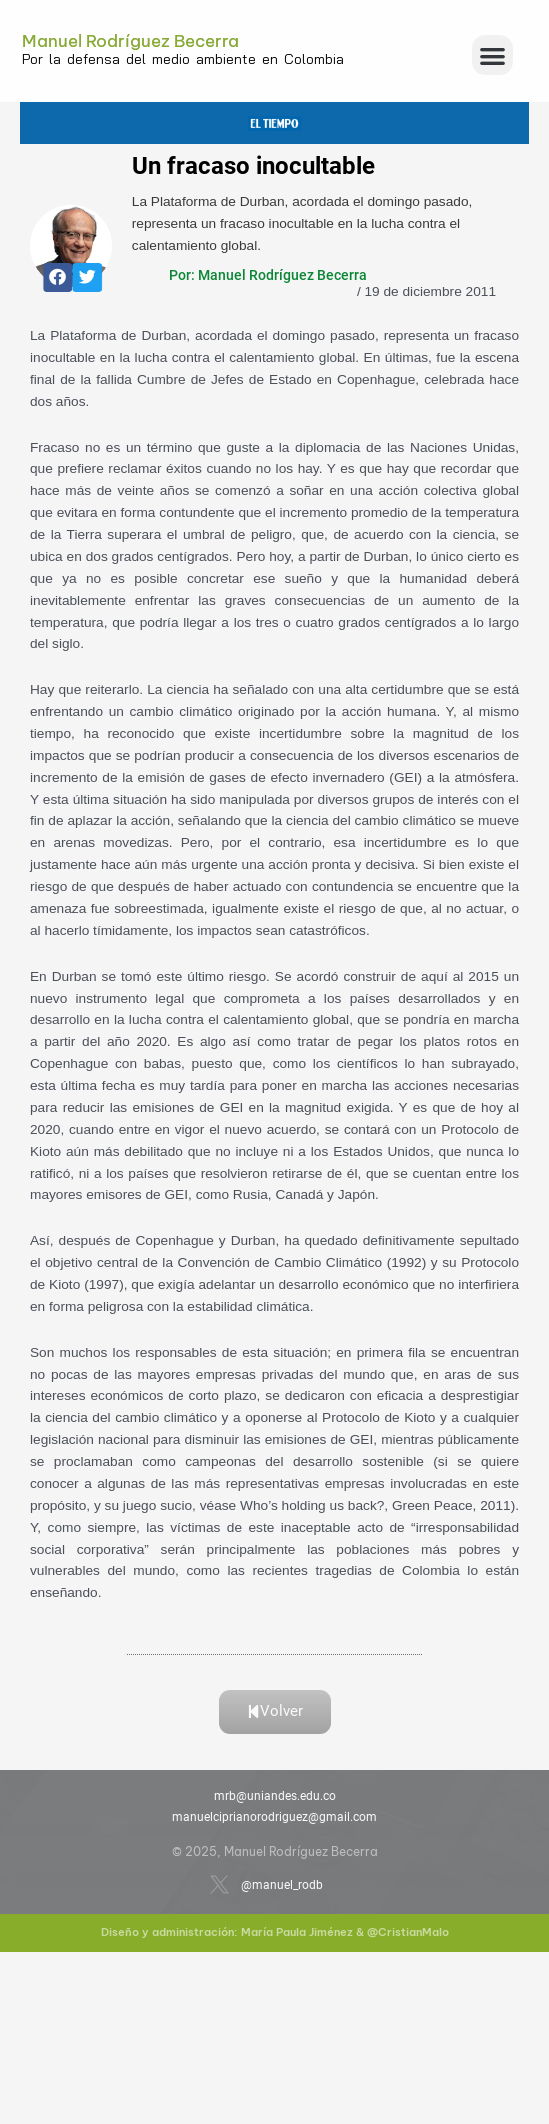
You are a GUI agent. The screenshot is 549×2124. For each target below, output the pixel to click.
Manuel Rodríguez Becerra (130, 41)
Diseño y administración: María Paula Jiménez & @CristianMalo (275, 1932)
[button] (492, 55)
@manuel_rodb (282, 1885)
